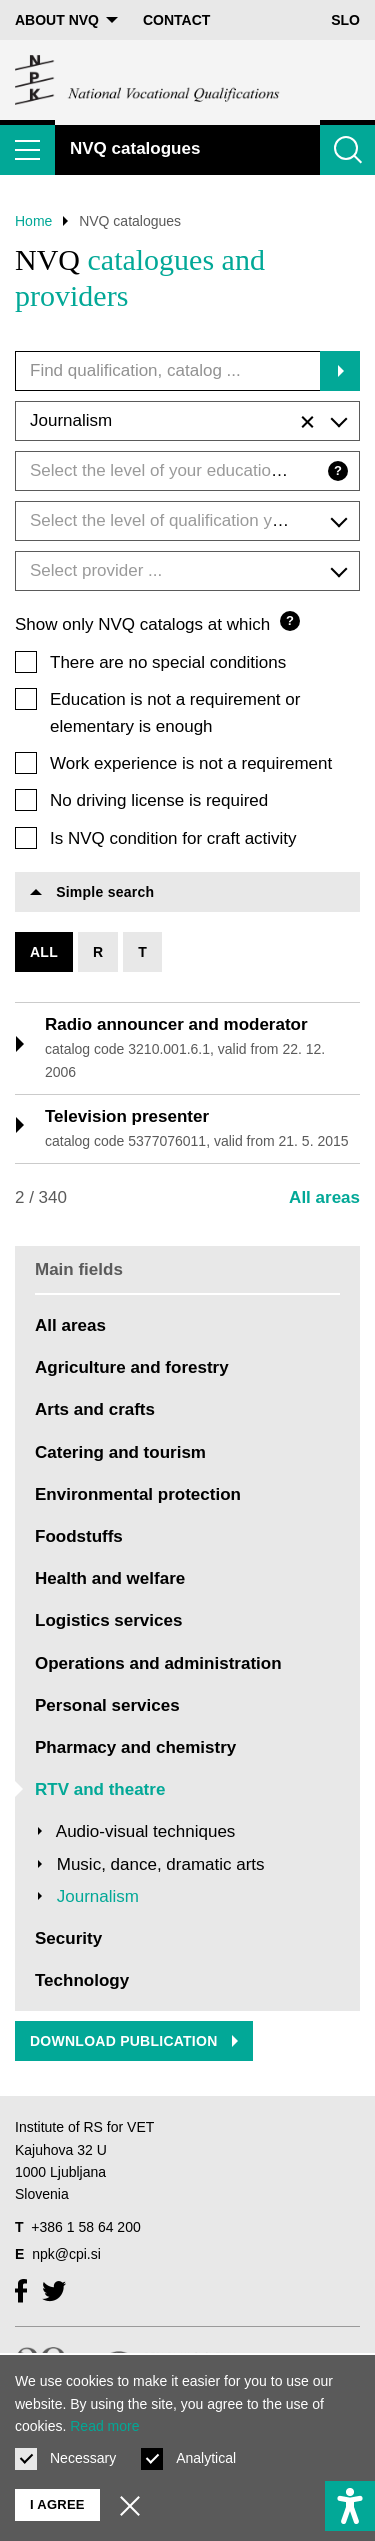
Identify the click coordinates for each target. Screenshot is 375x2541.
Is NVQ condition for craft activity (173, 838)
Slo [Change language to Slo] (345, 20)
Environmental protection (138, 1494)
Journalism (98, 1896)
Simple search (92, 892)
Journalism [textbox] (172, 422)
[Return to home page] (148, 80)
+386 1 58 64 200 (85, 2227)
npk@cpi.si (66, 2254)
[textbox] (187, 471)
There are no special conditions (168, 662)
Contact (176, 20)
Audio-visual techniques (146, 1831)
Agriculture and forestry (132, 1367)
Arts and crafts (95, 1409)
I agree (57, 2504)
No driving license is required (159, 800)
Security (68, 1938)
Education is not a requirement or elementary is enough (175, 713)
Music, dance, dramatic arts (161, 1864)
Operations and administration (158, 1663)
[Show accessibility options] (350, 2506)
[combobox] (187, 421)
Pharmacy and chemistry (135, 1747)
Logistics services (108, 1620)
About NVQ (66, 20)
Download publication (134, 2041)
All (44, 952)
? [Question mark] (338, 470)
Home (33, 221)
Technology (82, 1980)
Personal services (107, 1705)
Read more (104, 2426)
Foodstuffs (79, 1536)
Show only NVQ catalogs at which (157, 622)
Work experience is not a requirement (191, 763)
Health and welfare (110, 1578)
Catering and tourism (120, 1452)
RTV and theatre (100, 1789)
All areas (324, 1197)
